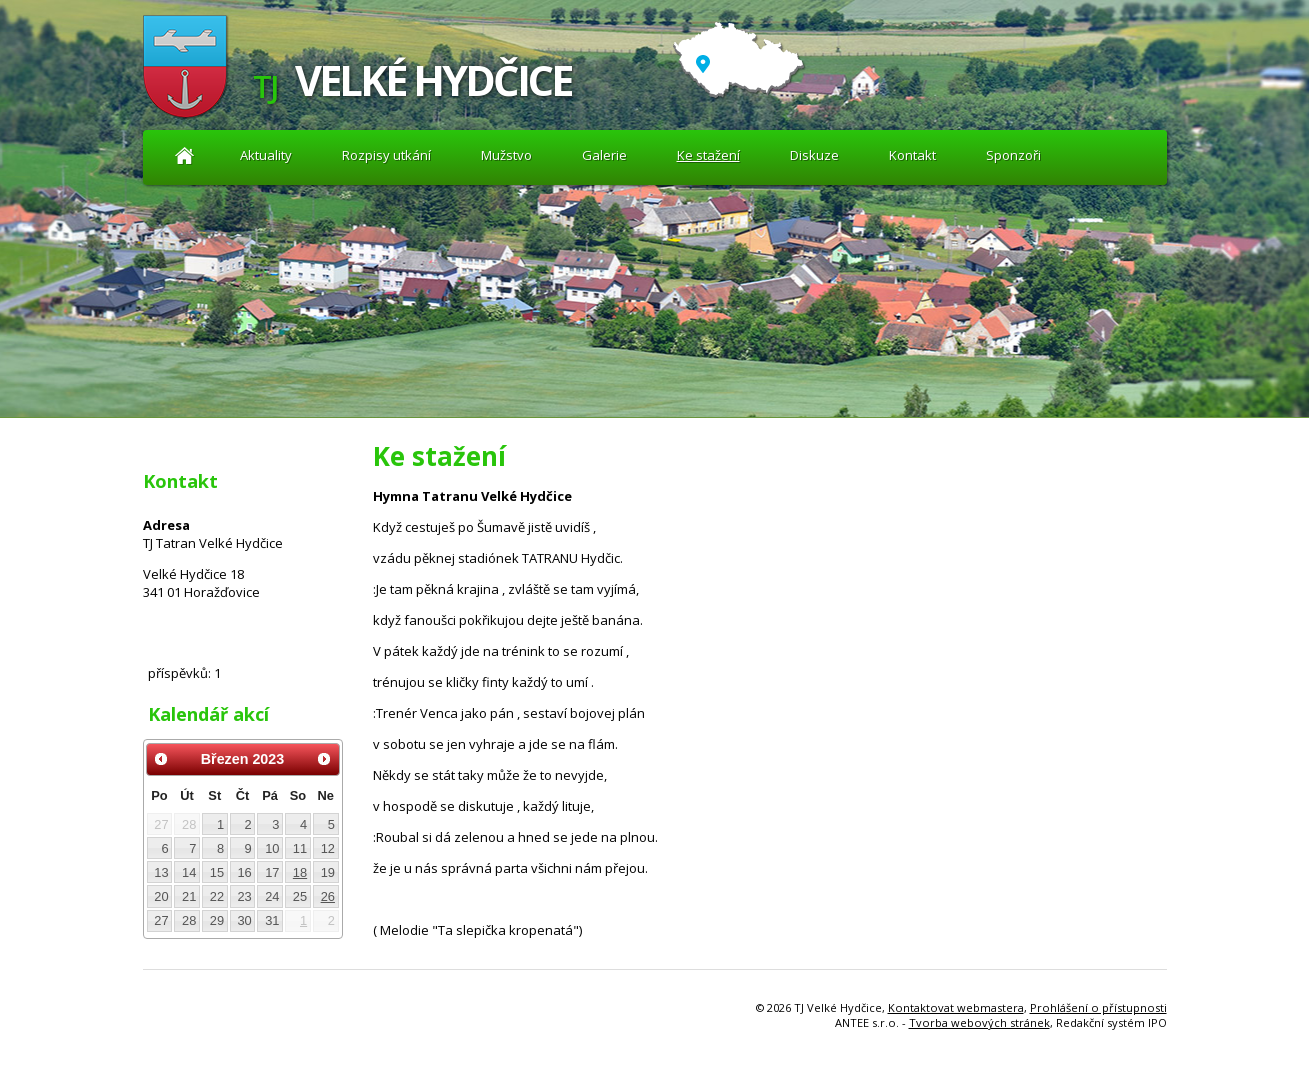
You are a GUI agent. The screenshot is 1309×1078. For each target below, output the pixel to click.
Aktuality (185, 155)
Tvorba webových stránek (979, 1022)
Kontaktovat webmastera (956, 1007)
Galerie (604, 155)
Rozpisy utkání (386, 155)
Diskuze (814, 155)
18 (300, 872)
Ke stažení (708, 155)
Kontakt (912, 155)
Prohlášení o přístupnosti (1098, 1007)
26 (328, 896)
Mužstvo (506, 155)
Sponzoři (1013, 155)
